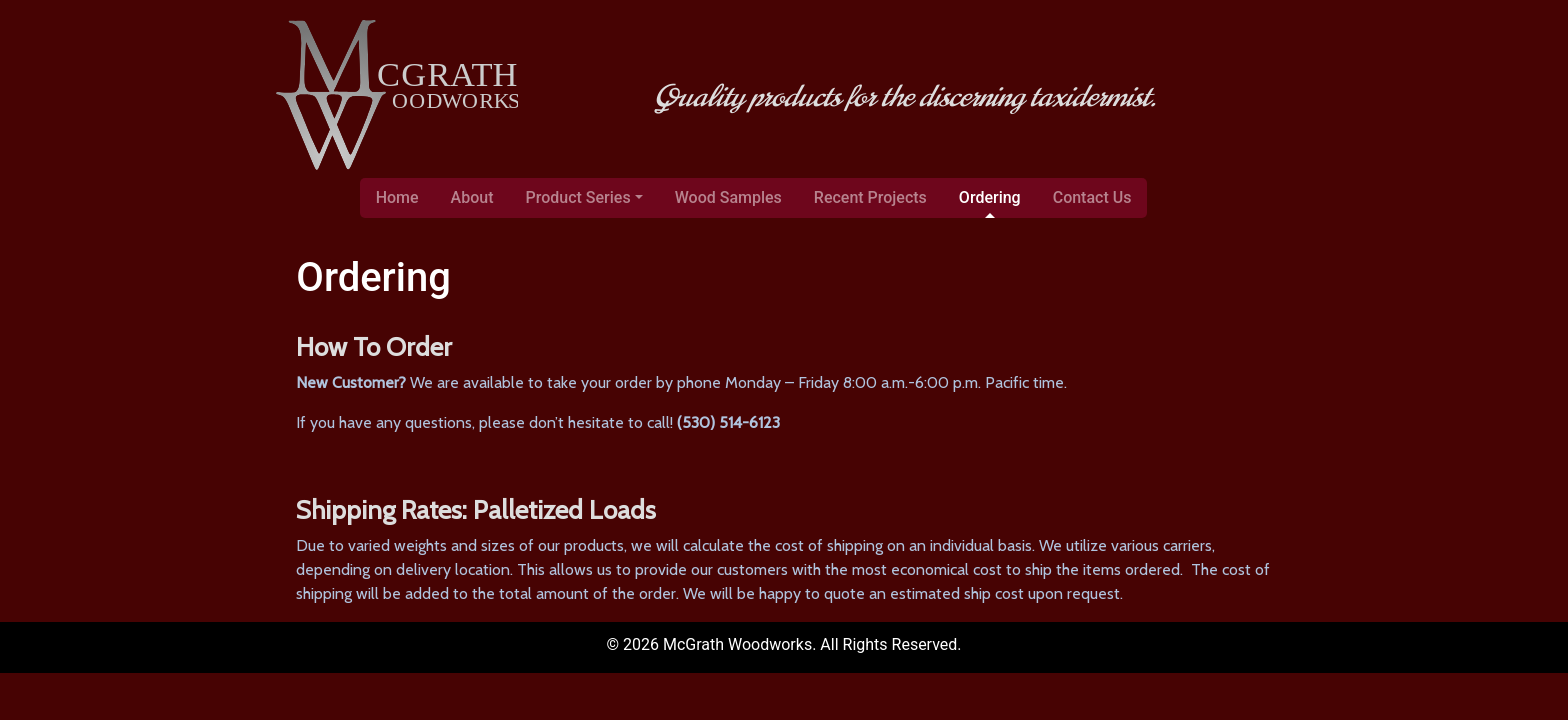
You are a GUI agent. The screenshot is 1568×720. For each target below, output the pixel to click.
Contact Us (1092, 197)
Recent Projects (870, 197)
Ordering (990, 197)
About (472, 197)
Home (397, 197)
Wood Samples (728, 197)
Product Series (578, 197)
